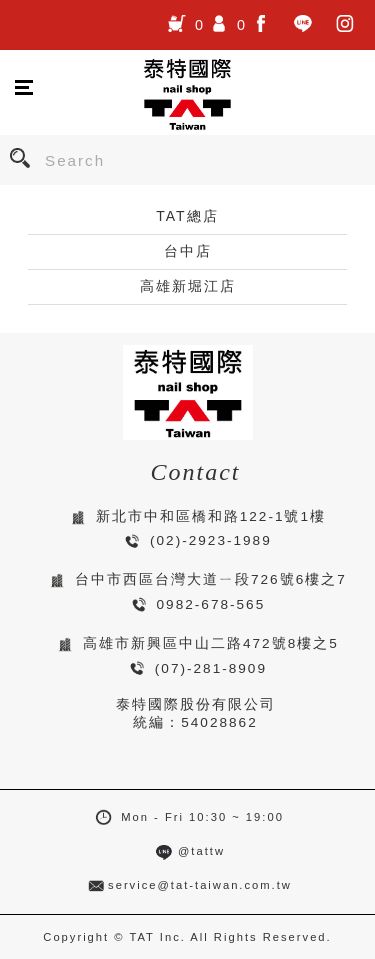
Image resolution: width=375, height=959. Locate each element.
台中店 (188, 251)
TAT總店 (187, 216)
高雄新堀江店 (188, 286)
